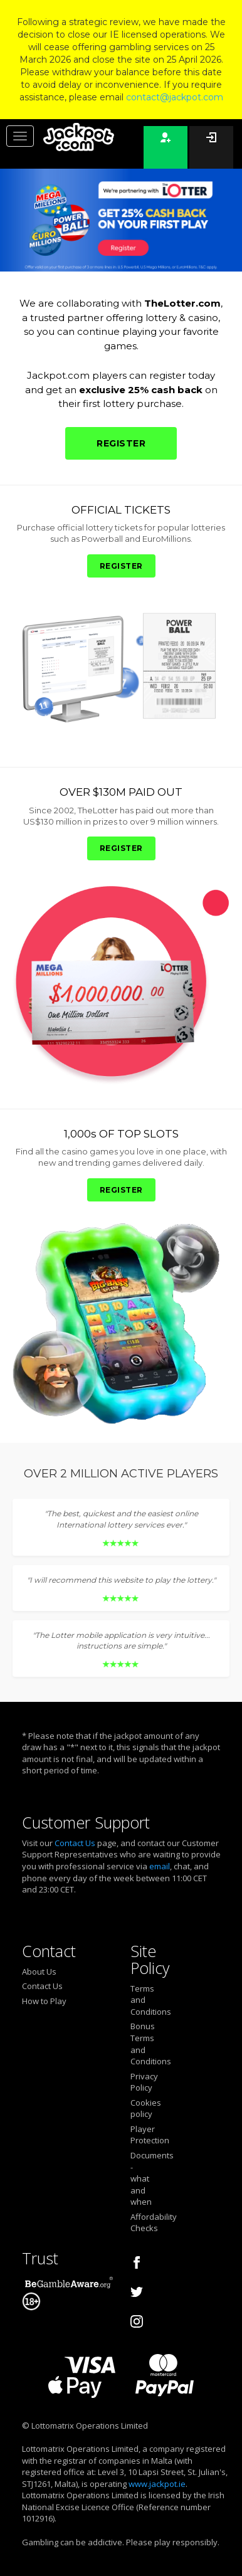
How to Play (44, 2001)
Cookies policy (141, 2108)
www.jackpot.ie (157, 2483)
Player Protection (141, 2134)
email (159, 1866)
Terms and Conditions (141, 2000)
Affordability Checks (141, 2222)
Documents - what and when (141, 2178)
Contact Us (75, 1843)
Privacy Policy (141, 2082)
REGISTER (121, 443)
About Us (39, 1971)
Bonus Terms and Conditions (141, 2043)
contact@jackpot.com (174, 97)
